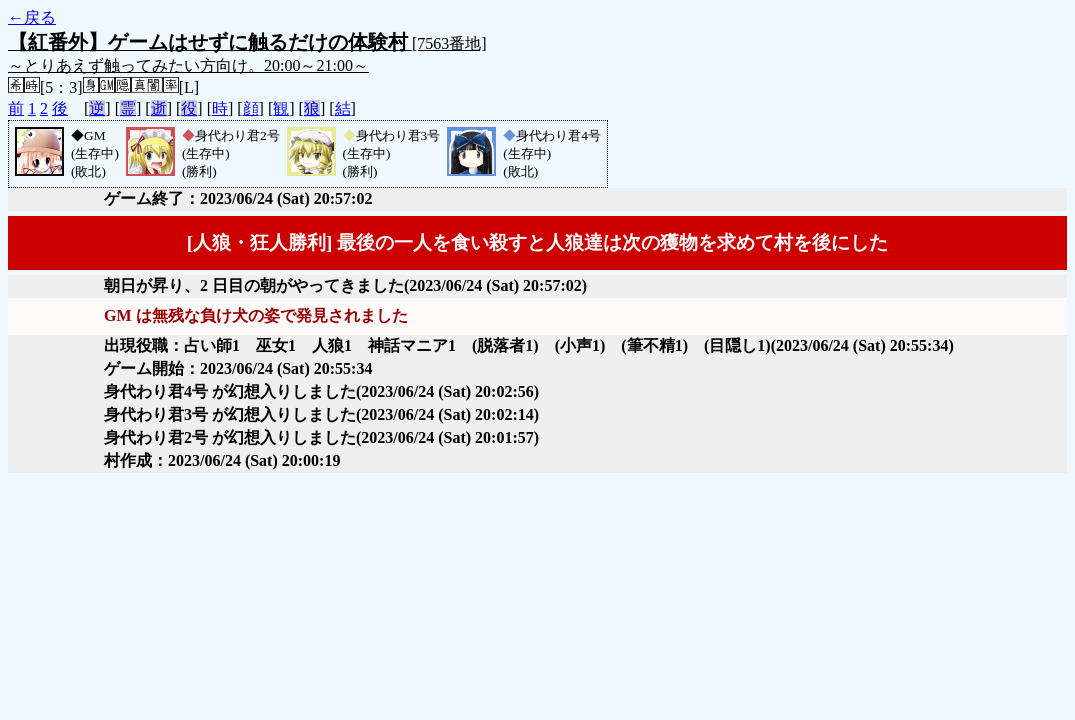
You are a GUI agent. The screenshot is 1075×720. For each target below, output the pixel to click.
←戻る (32, 17)
